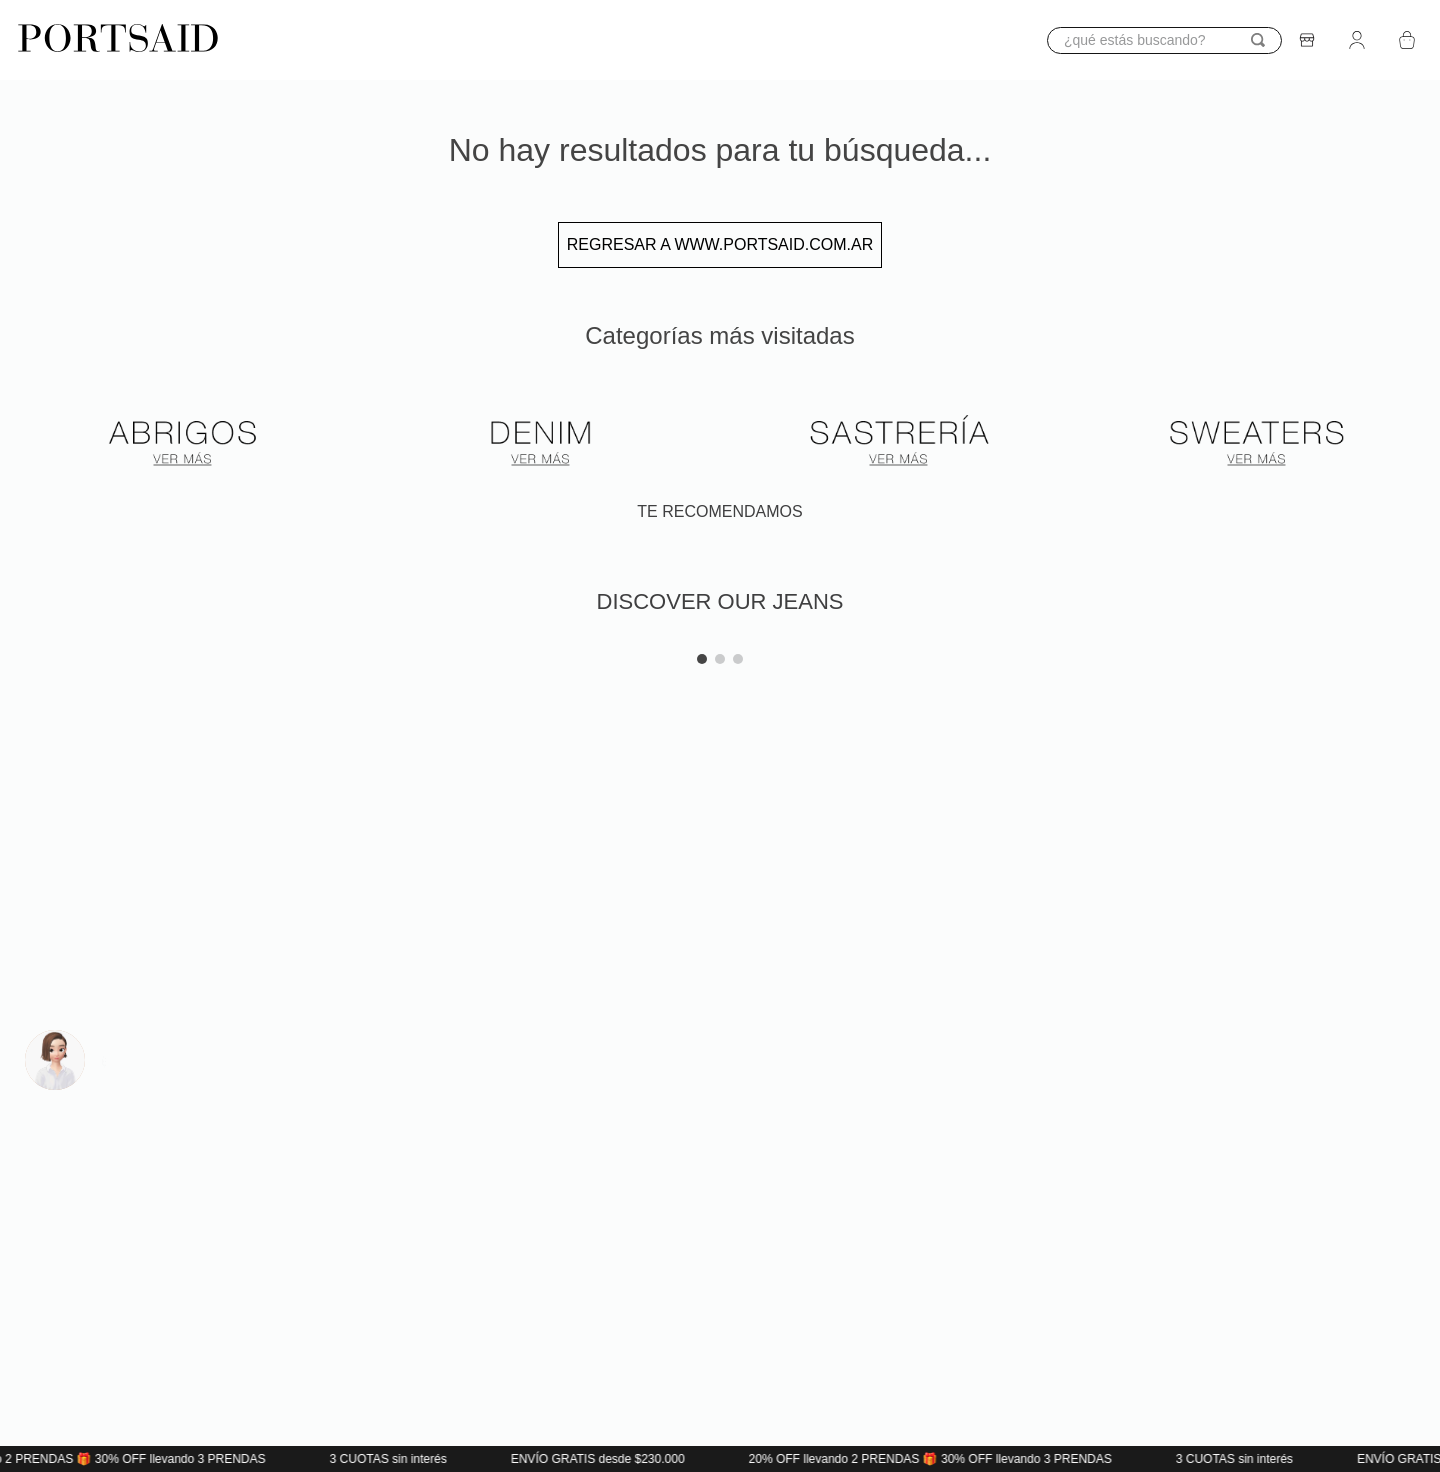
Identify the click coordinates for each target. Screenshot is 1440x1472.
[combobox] (1164, 40)
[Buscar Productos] (1258, 40)
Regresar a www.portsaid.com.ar (720, 244)
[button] (24, 638)
